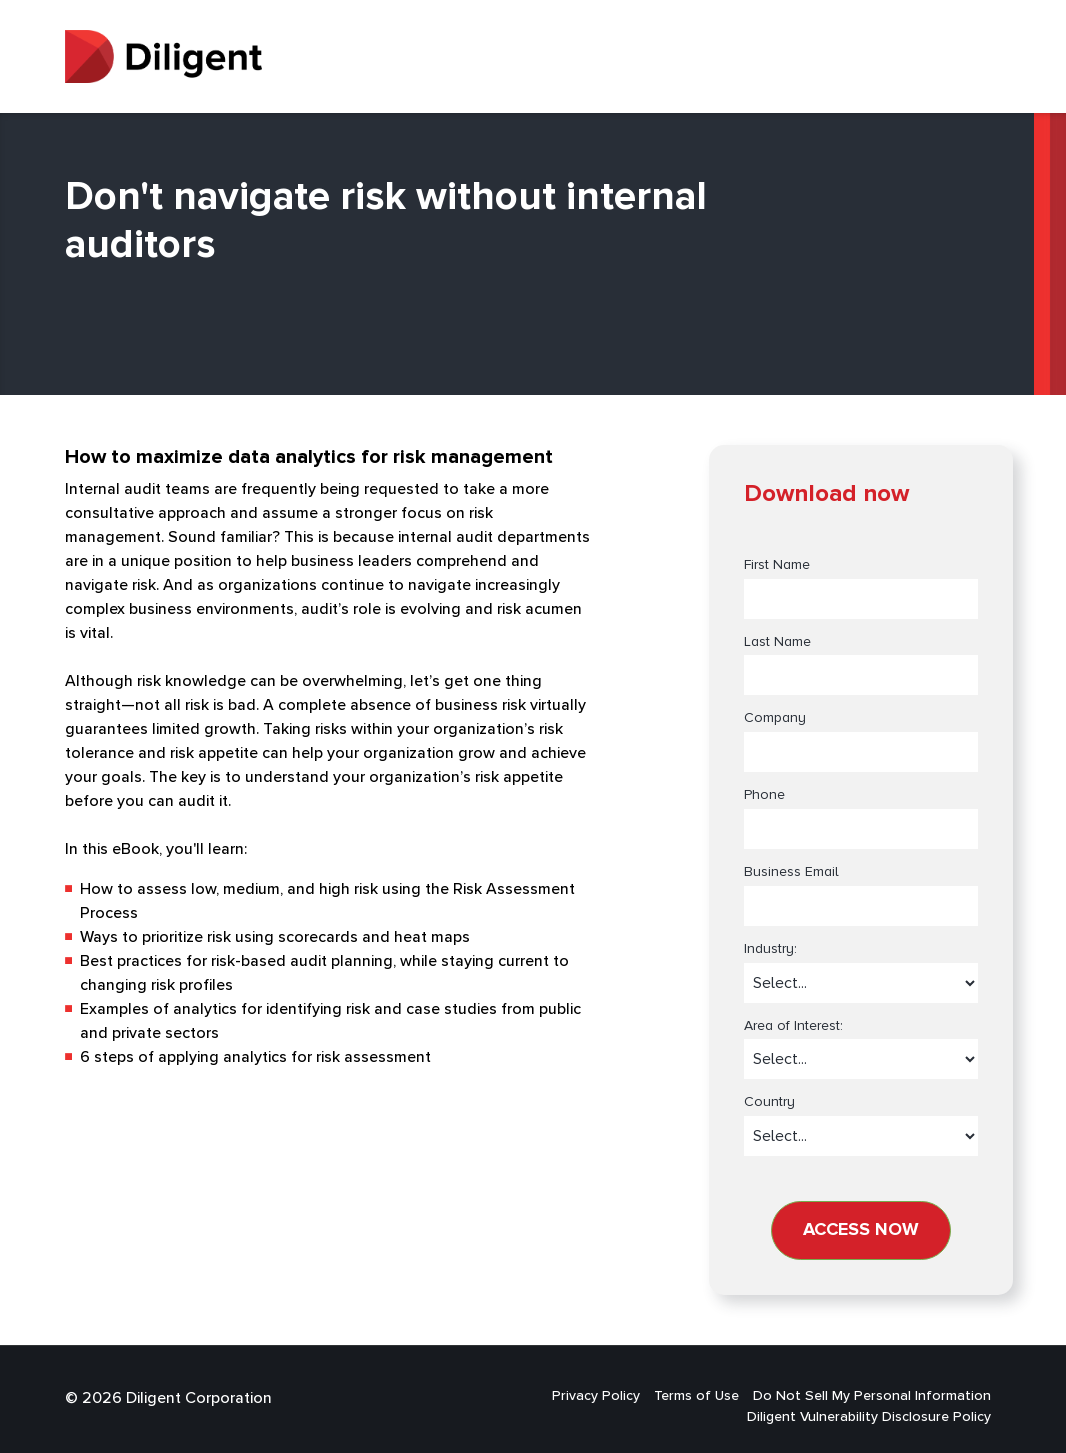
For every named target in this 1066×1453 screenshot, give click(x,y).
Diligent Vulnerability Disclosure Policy (869, 1417)
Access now (861, 1230)
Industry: (770, 949)
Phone (764, 795)
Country (769, 1102)
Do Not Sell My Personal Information (872, 1396)
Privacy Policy (596, 1396)
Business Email (791, 872)
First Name (777, 565)
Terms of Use (696, 1396)
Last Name (777, 642)
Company (775, 718)
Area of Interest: (793, 1026)
